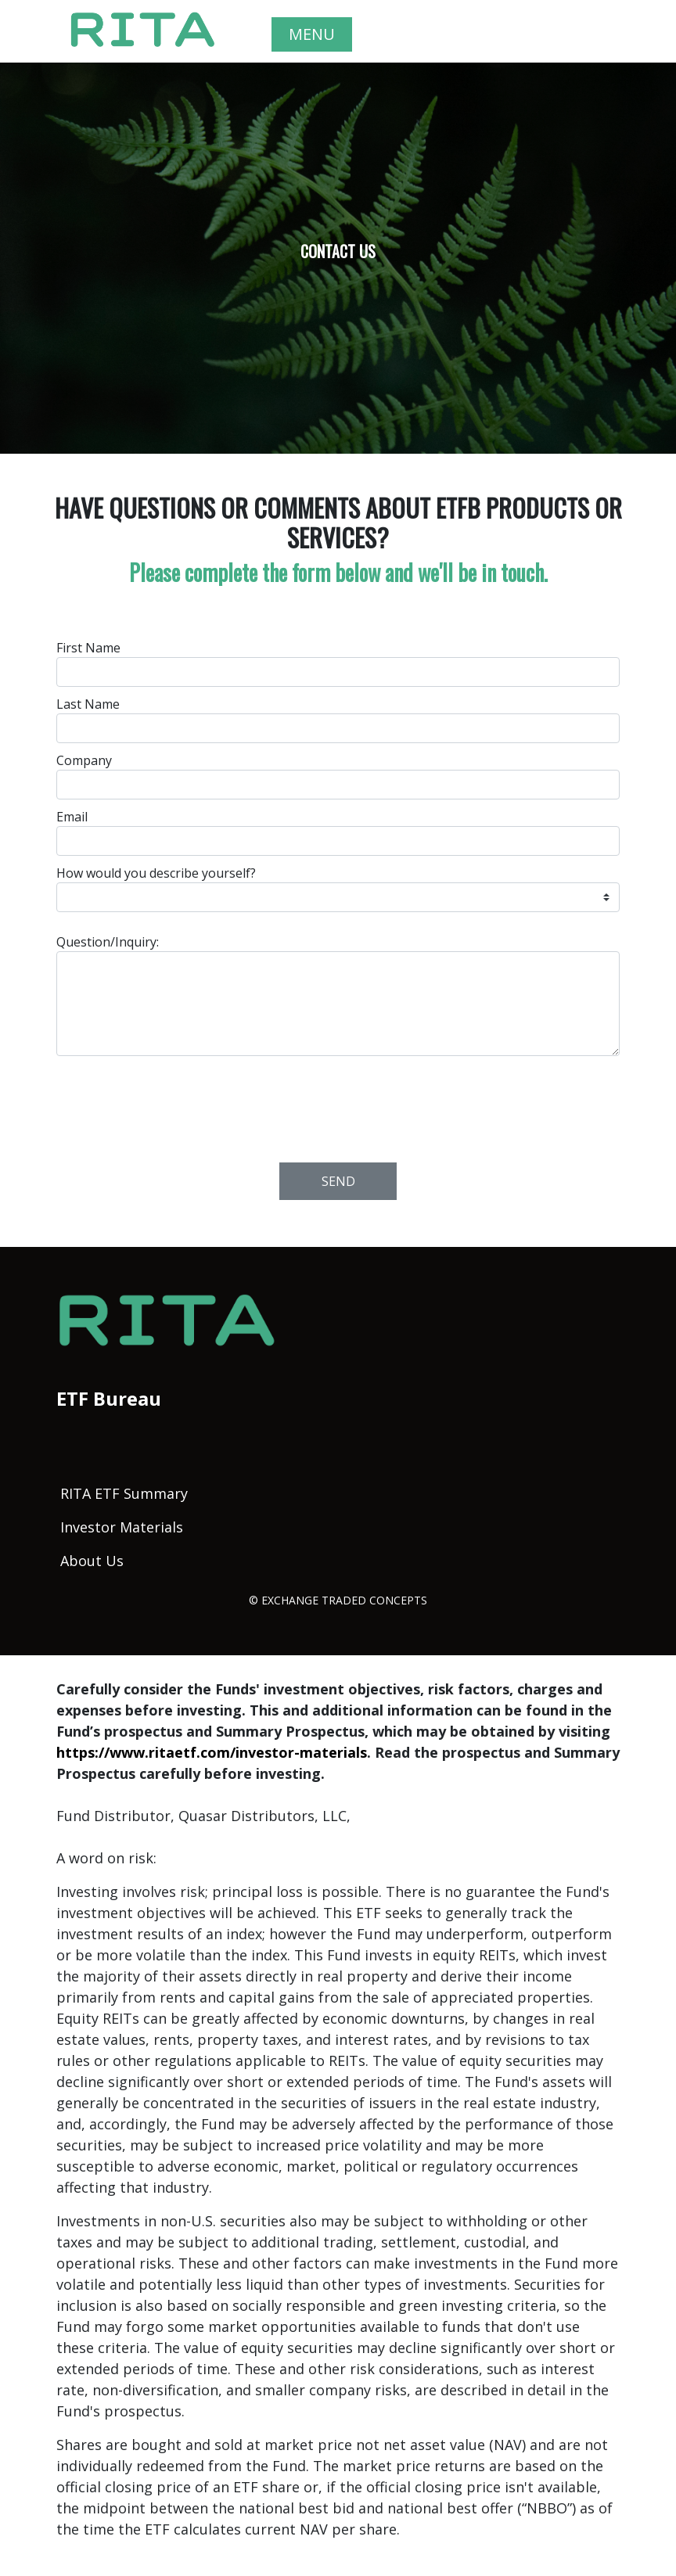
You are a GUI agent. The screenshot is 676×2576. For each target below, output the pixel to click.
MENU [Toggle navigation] (312, 34)
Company (84, 760)
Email (72, 816)
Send (338, 1181)
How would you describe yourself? (156, 873)
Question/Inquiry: (107, 941)
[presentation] (339, 1105)
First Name (88, 647)
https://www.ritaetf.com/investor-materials (211, 1752)
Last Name (88, 704)
